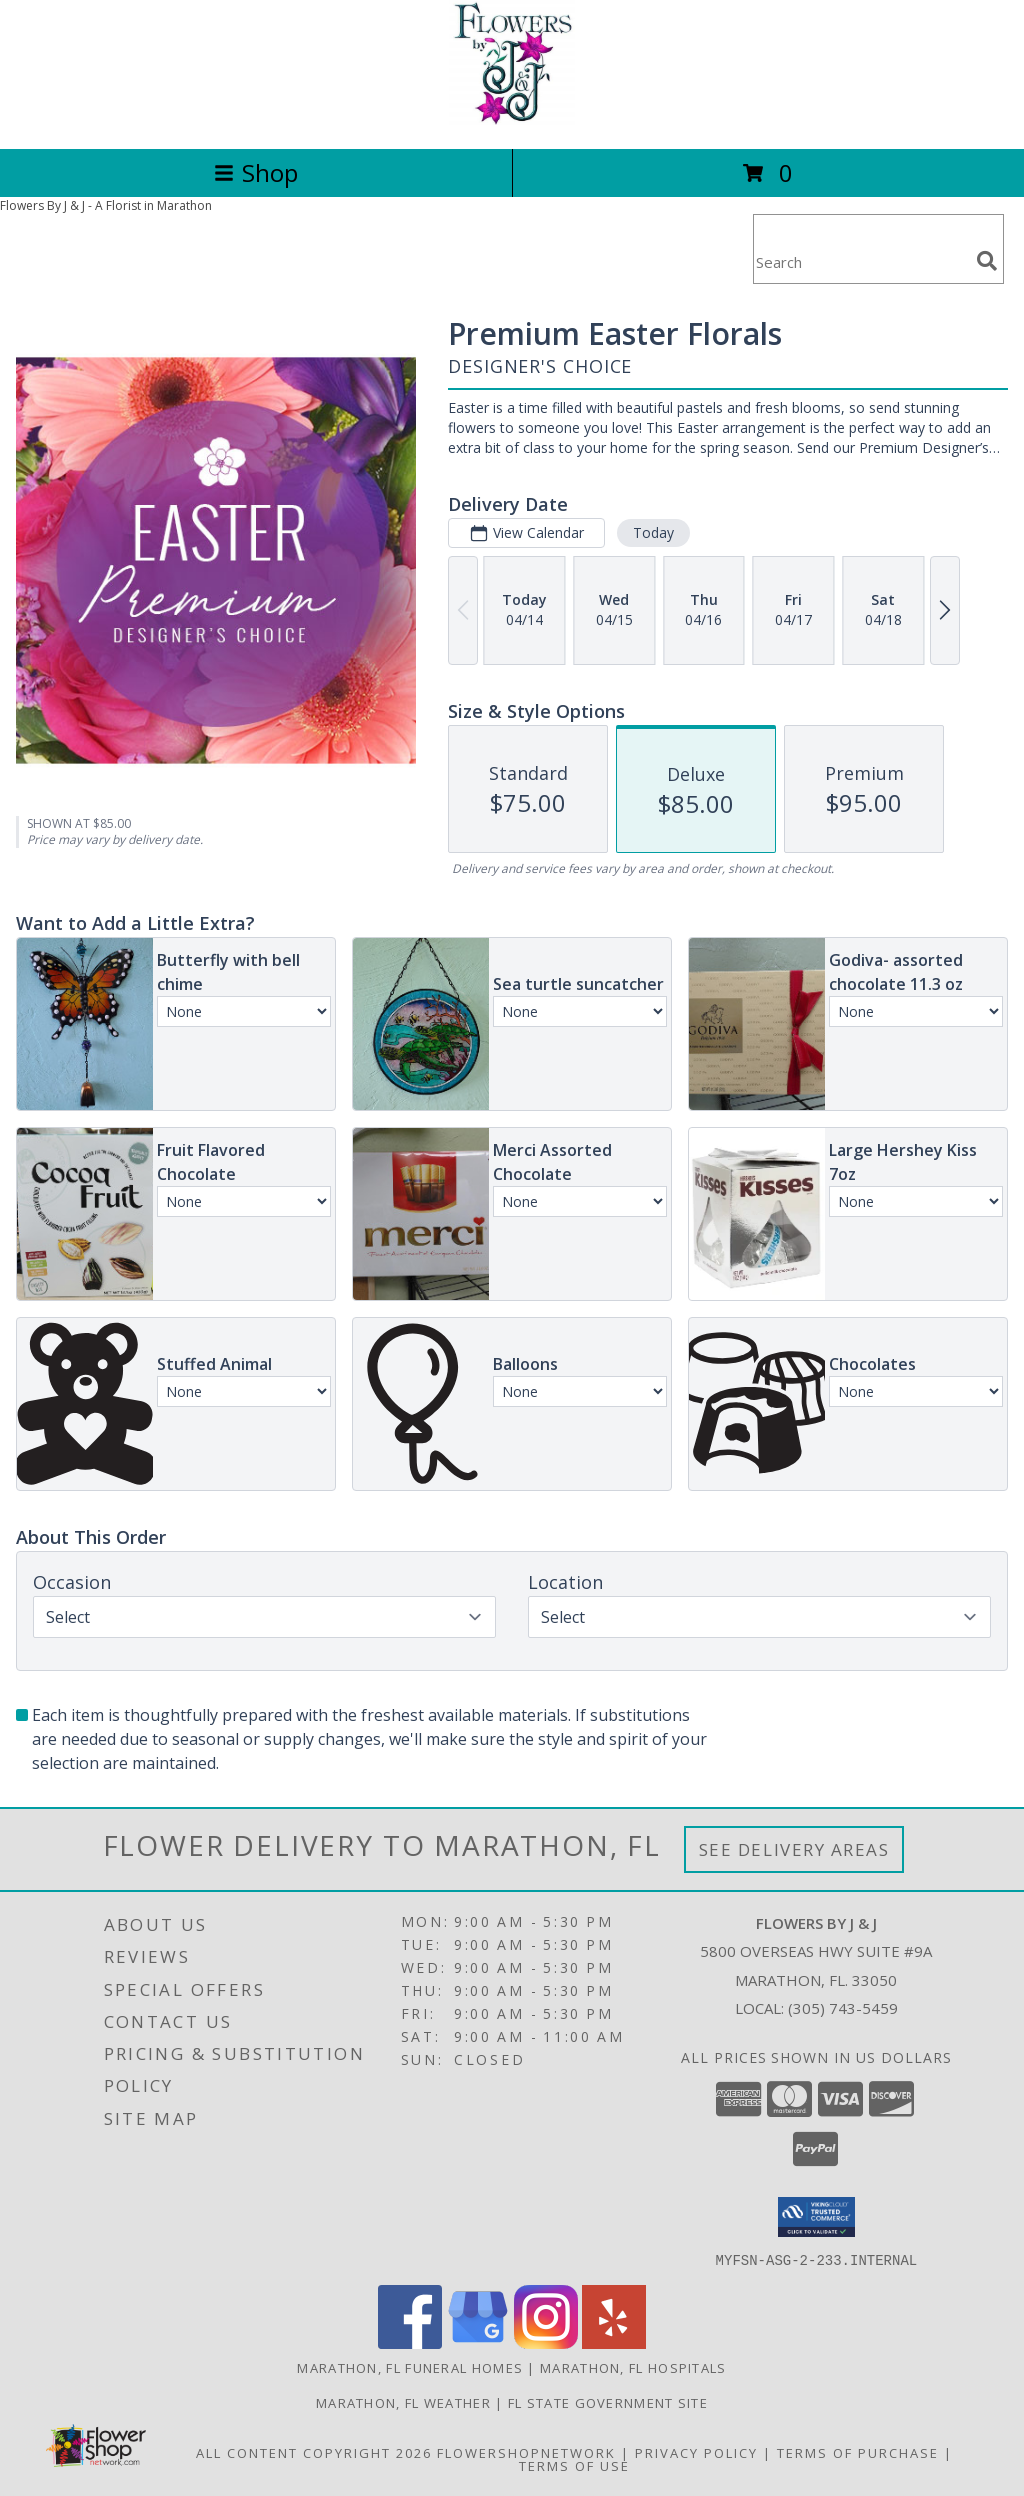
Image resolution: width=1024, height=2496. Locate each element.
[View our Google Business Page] (478, 2342)
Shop (256, 172)
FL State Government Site (608, 2402)
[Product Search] (861, 261)
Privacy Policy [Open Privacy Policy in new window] (696, 2452)
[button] (816, 2217)
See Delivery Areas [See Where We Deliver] (794, 1849)
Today (653, 532)
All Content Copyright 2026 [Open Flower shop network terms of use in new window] (314, 2452)
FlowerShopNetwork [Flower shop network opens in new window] (526, 2452)
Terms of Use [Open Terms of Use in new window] (574, 2465)
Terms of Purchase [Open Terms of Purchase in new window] (858, 2452)
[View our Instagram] (546, 2342)
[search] (987, 261)
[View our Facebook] (410, 2342)
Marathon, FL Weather (403, 2402)
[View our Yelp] (614, 2342)
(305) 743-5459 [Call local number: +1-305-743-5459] (843, 2008)
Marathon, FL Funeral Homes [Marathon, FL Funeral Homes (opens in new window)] (410, 2367)
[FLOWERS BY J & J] (512, 119)
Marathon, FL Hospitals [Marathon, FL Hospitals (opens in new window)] (633, 2367)
